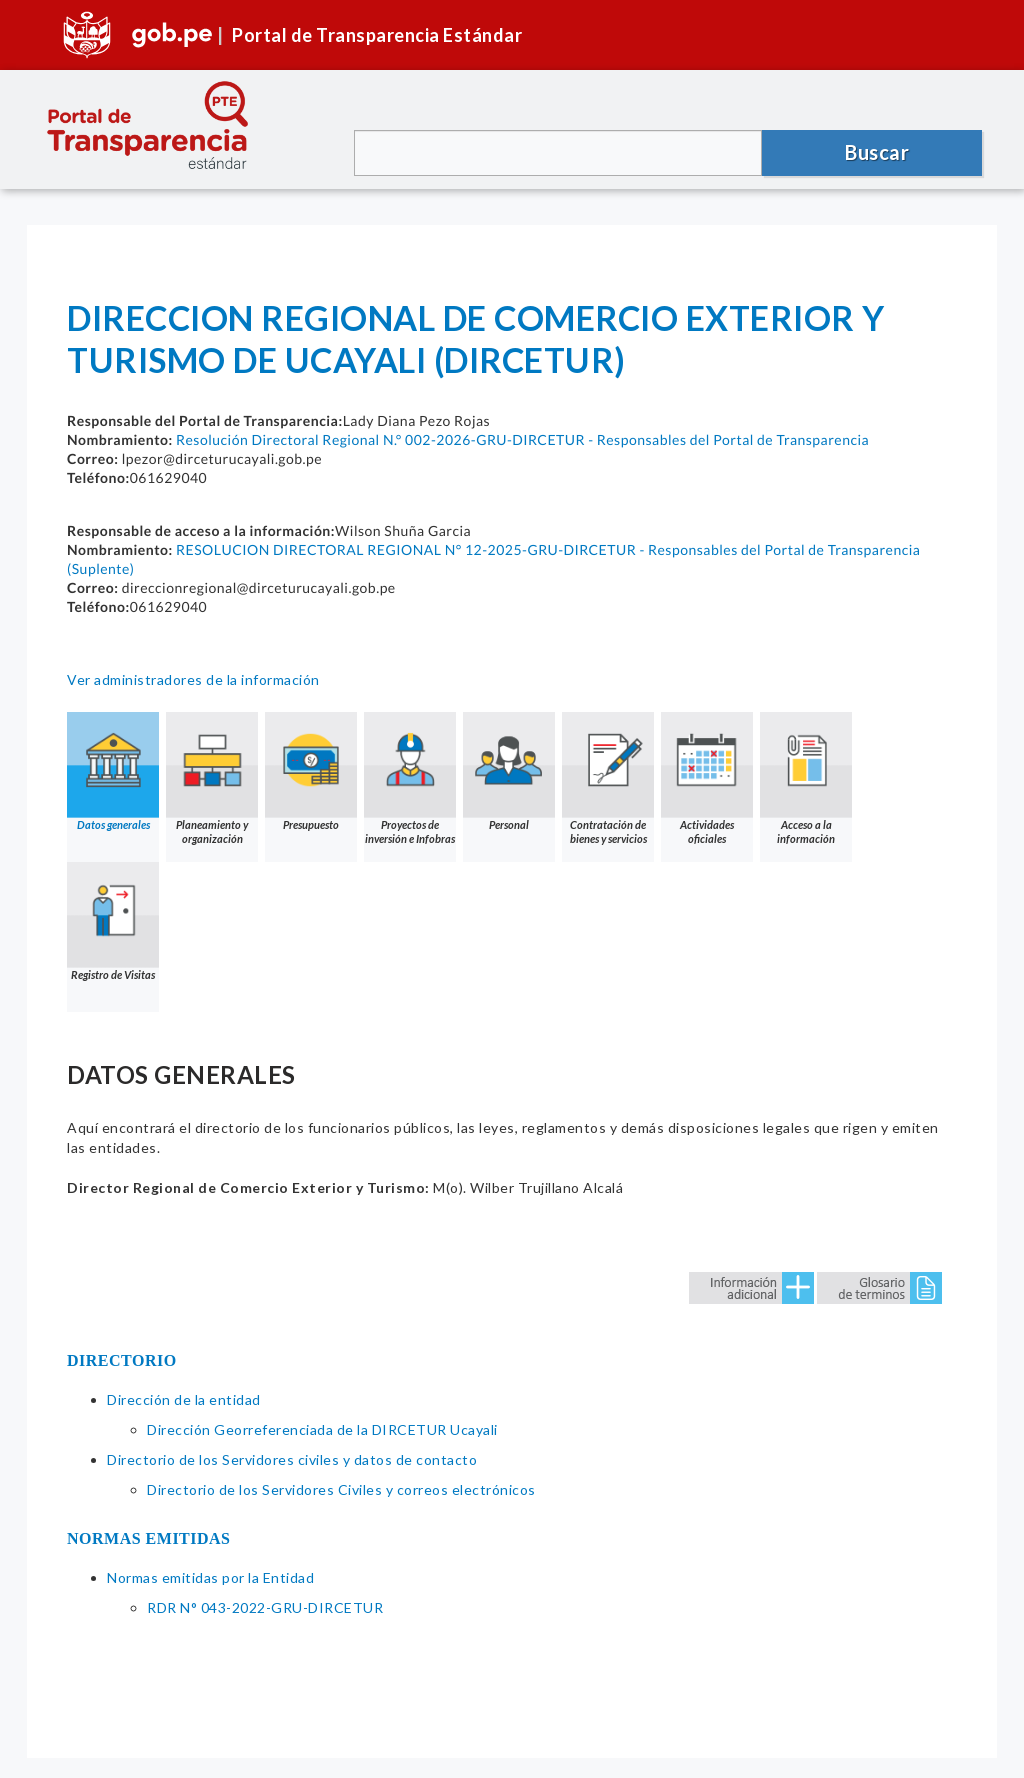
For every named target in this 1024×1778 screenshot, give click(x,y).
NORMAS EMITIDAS (149, 1538)
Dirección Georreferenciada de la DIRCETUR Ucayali (322, 1429)
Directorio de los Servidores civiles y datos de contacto (292, 1459)
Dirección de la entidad (184, 1399)
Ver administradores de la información (193, 679)
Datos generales (113, 771)
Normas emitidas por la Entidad (210, 1577)
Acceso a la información (806, 778)
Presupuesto (311, 771)
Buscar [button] (877, 152)
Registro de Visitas (113, 921)
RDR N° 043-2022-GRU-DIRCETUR (265, 1607)
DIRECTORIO (122, 1360)
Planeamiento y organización (212, 778)
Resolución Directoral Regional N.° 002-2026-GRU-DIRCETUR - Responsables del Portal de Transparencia (522, 439)
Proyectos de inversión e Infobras (410, 778)
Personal (509, 771)
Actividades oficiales (707, 778)
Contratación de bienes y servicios (608, 778)
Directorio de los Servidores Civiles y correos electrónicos (341, 1489)
